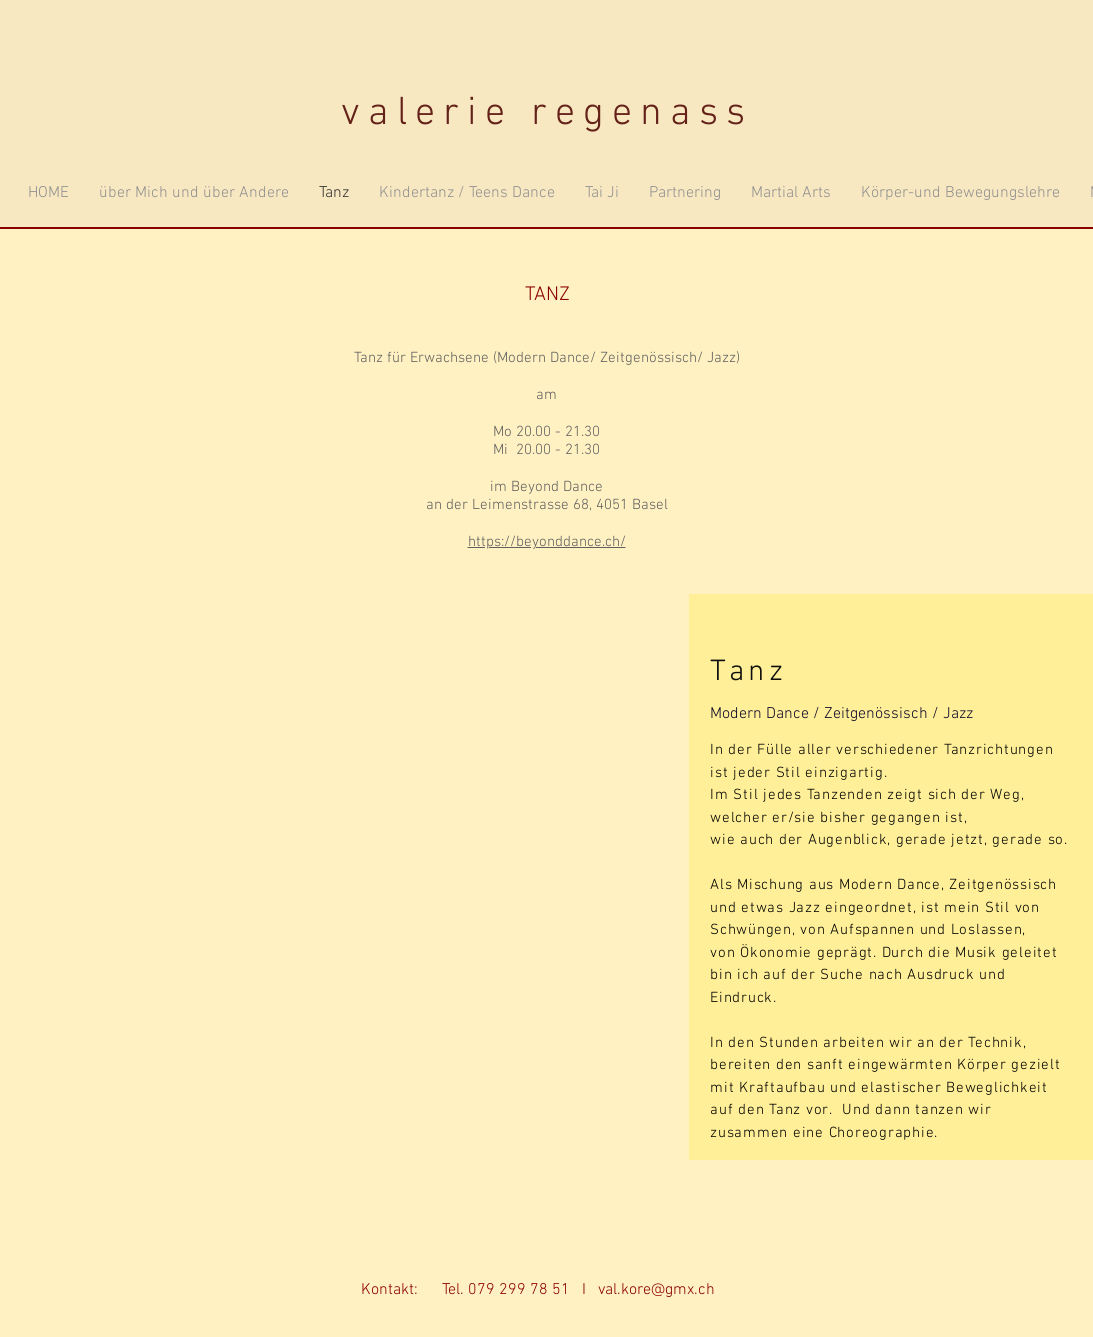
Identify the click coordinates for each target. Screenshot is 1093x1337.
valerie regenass (547, 114)
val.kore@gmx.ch (656, 1290)
